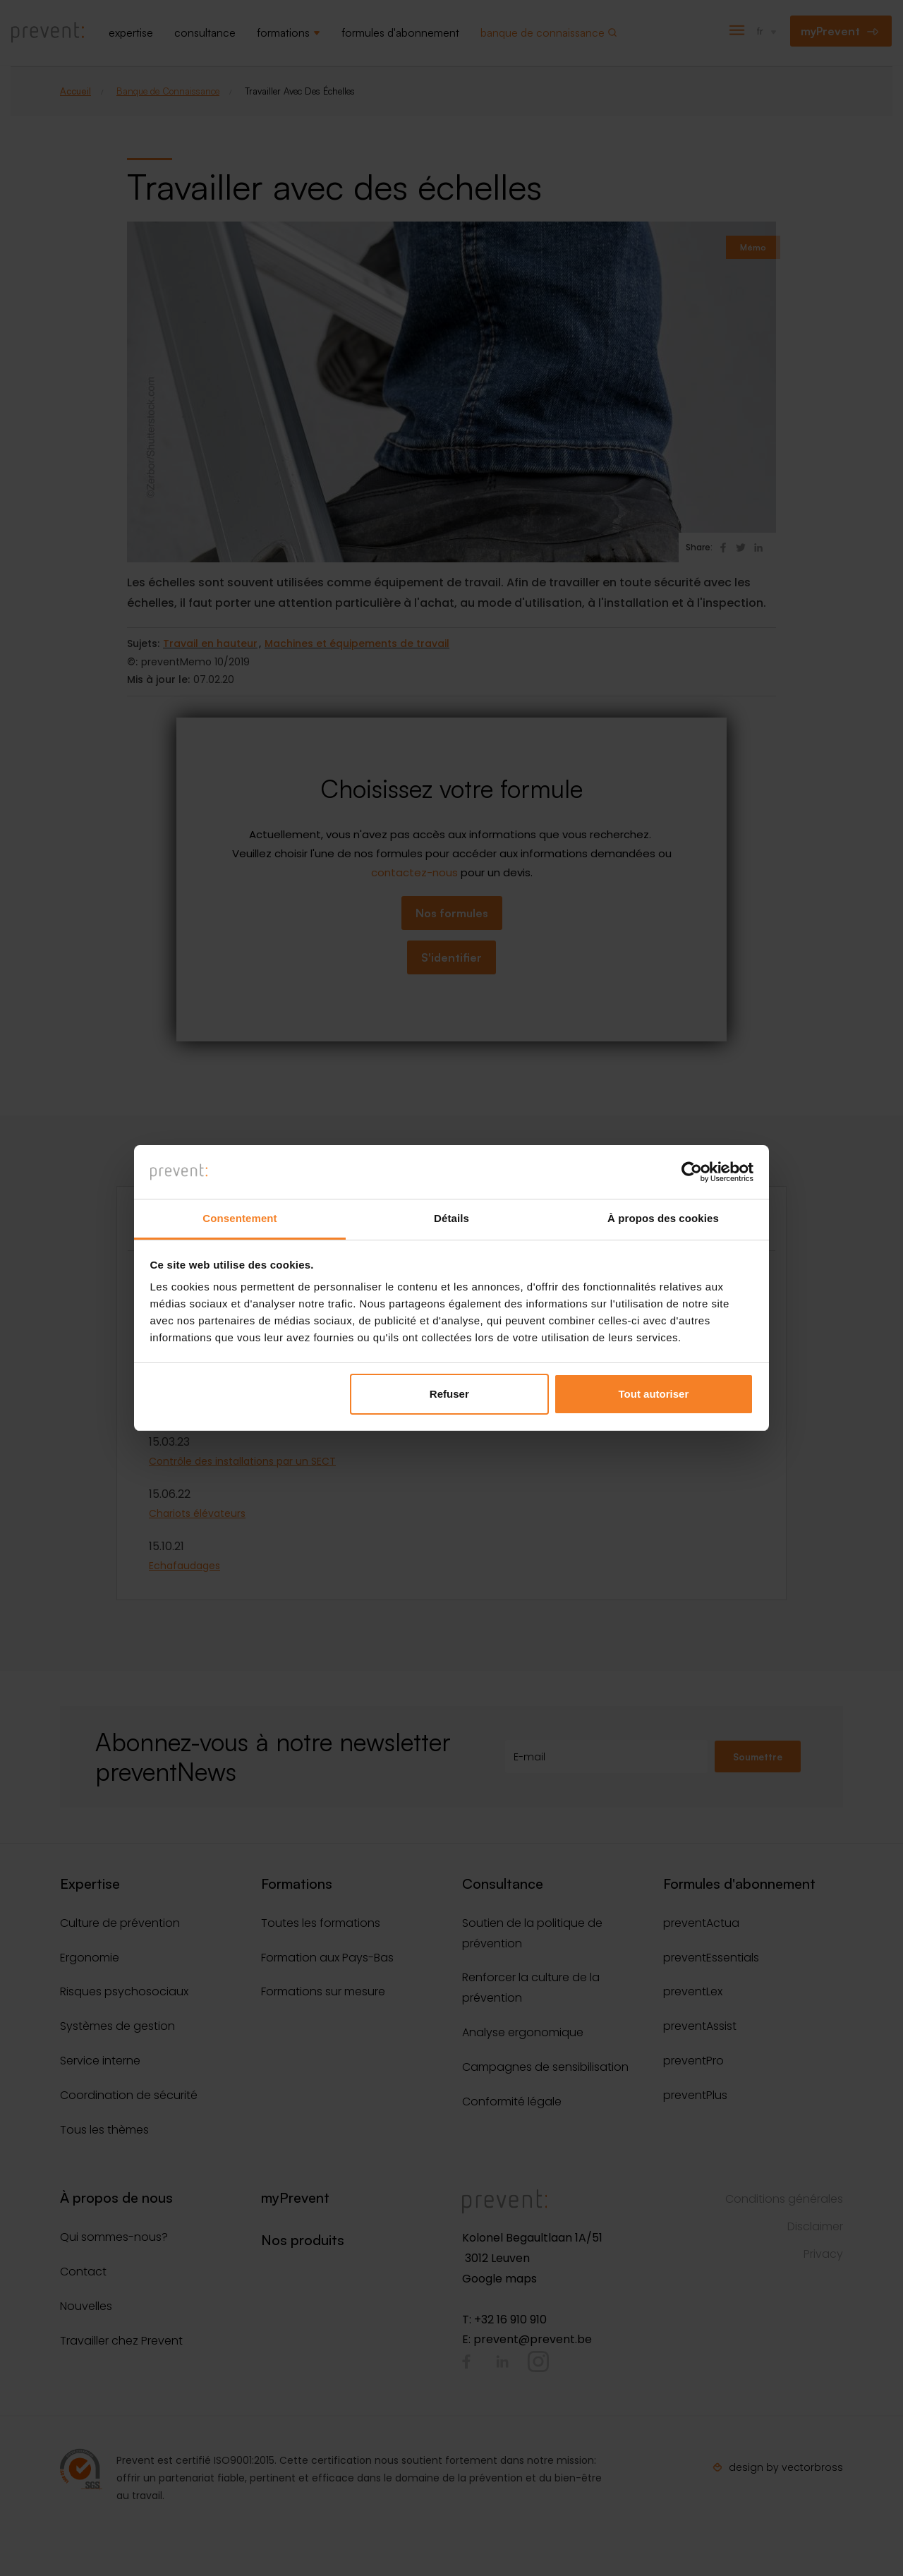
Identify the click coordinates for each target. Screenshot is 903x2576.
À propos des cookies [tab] (663, 1218)
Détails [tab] (451, 1218)
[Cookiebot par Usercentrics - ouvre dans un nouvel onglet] (691, 1172)
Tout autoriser (654, 1394)
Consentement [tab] (239, 1218)
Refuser (449, 1394)
